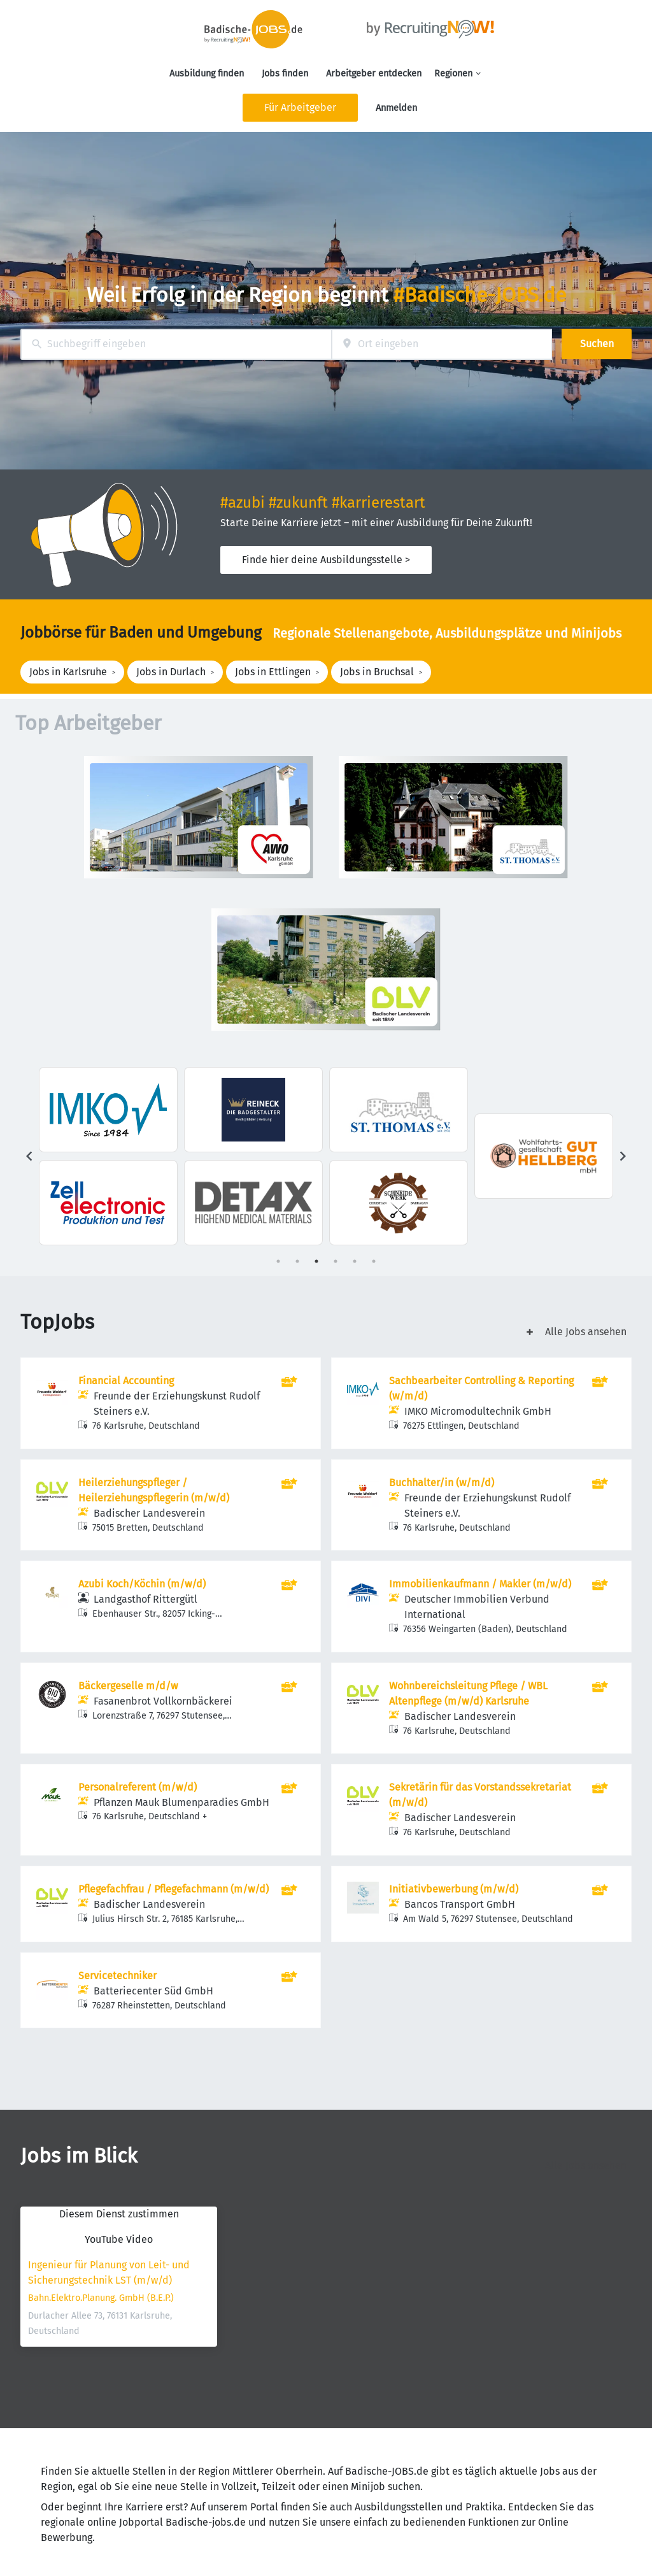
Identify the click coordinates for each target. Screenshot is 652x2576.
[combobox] (176, 344)
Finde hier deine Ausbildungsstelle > (326, 560)
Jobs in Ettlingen (273, 672)
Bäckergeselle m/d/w (128, 1686)
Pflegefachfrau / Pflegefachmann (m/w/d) (173, 1889)
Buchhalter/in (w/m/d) (441, 1483)
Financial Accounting (126, 1381)
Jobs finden (285, 73)
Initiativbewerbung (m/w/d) (453, 1889)
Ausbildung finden (206, 73)
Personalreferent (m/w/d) (137, 1787)
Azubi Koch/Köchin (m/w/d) (142, 1584)
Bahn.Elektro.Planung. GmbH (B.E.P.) (101, 2298)
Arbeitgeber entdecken (374, 73)
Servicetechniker (117, 1976)
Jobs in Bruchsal (377, 672)
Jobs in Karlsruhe (68, 672)
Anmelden (396, 108)
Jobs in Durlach (171, 672)
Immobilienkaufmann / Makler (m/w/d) (480, 1584)
